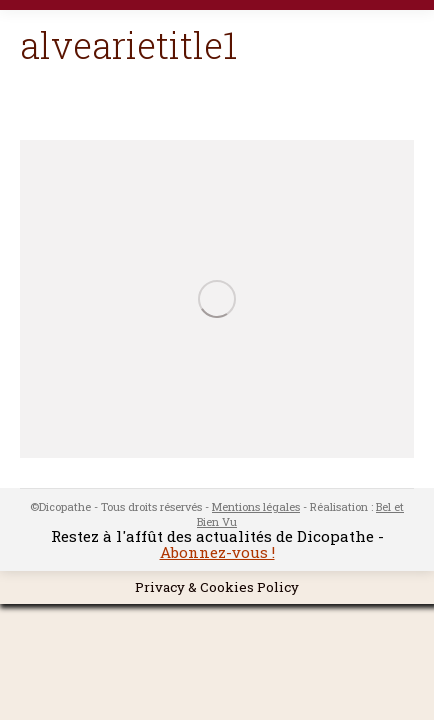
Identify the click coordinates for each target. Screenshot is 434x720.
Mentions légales (256, 506)
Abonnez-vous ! (217, 552)
